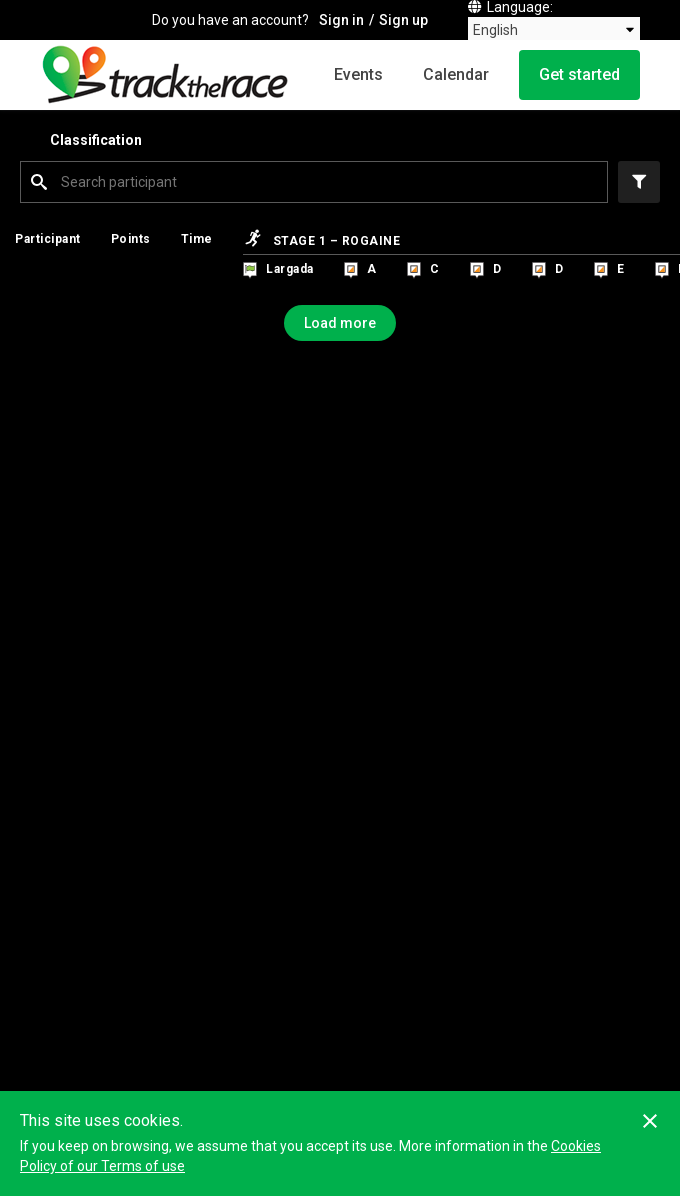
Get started (579, 74)
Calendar (456, 74)
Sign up (403, 20)
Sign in (341, 20)
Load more (340, 323)
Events (358, 74)
